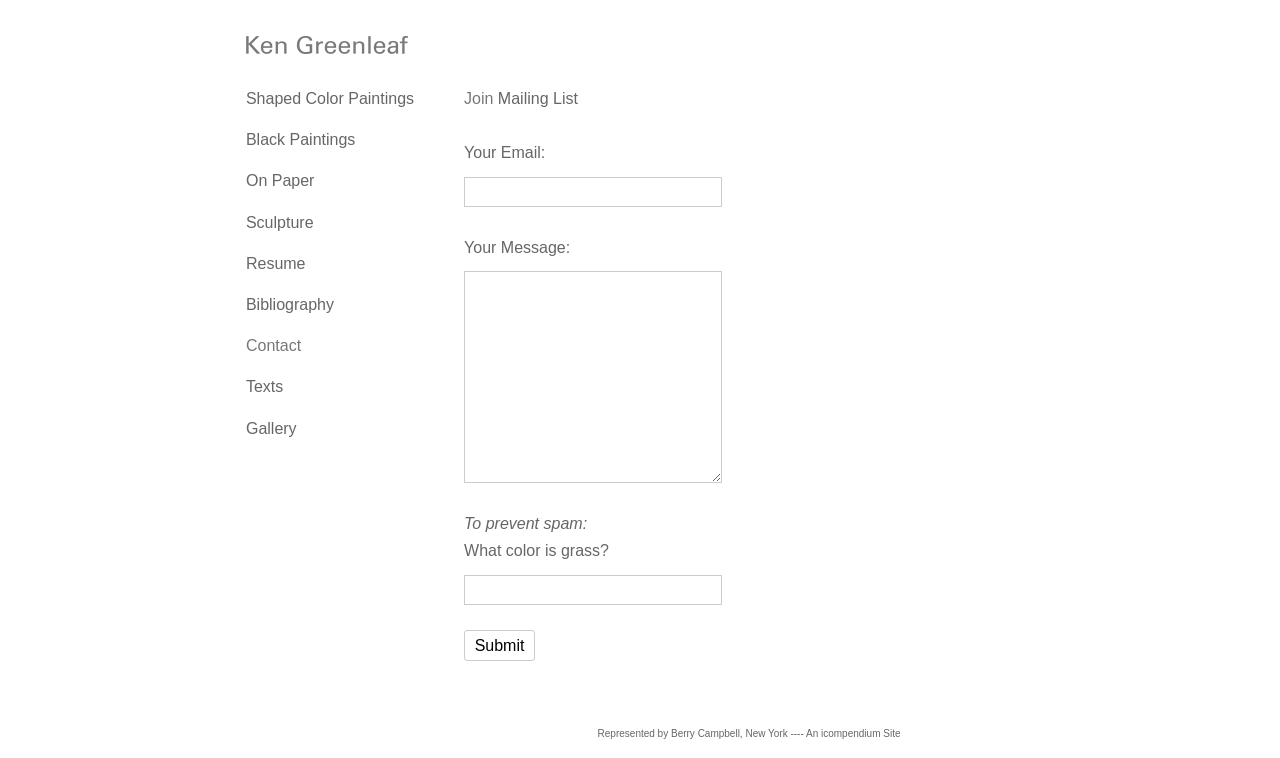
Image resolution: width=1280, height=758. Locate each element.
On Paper (280, 180)
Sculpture (280, 222)
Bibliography (290, 304)
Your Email (502, 152)
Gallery (271, 428)
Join (478, 98)
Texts (264, 386)
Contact (273, 345)
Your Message (515, 247)
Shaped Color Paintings (330, 98)
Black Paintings (300, 139)
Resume (276, 263)
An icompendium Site (853, 733)
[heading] (296, 47)
